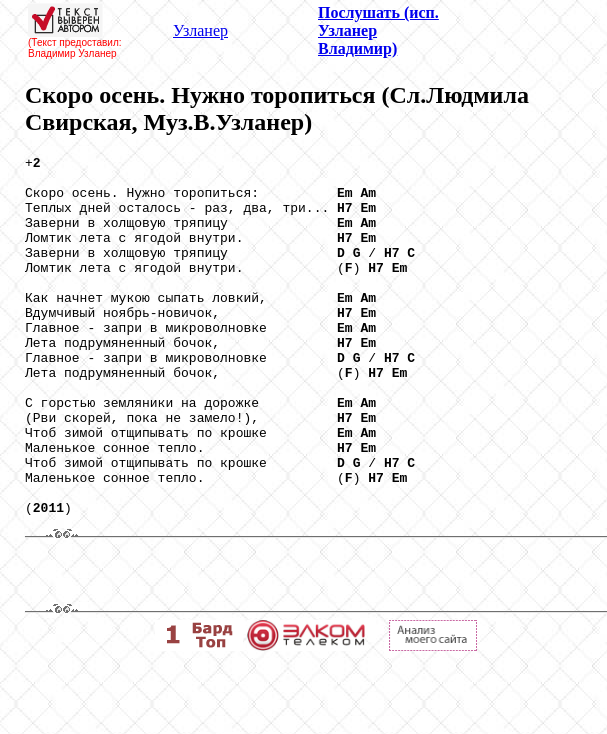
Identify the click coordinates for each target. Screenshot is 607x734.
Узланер (200, 30)
